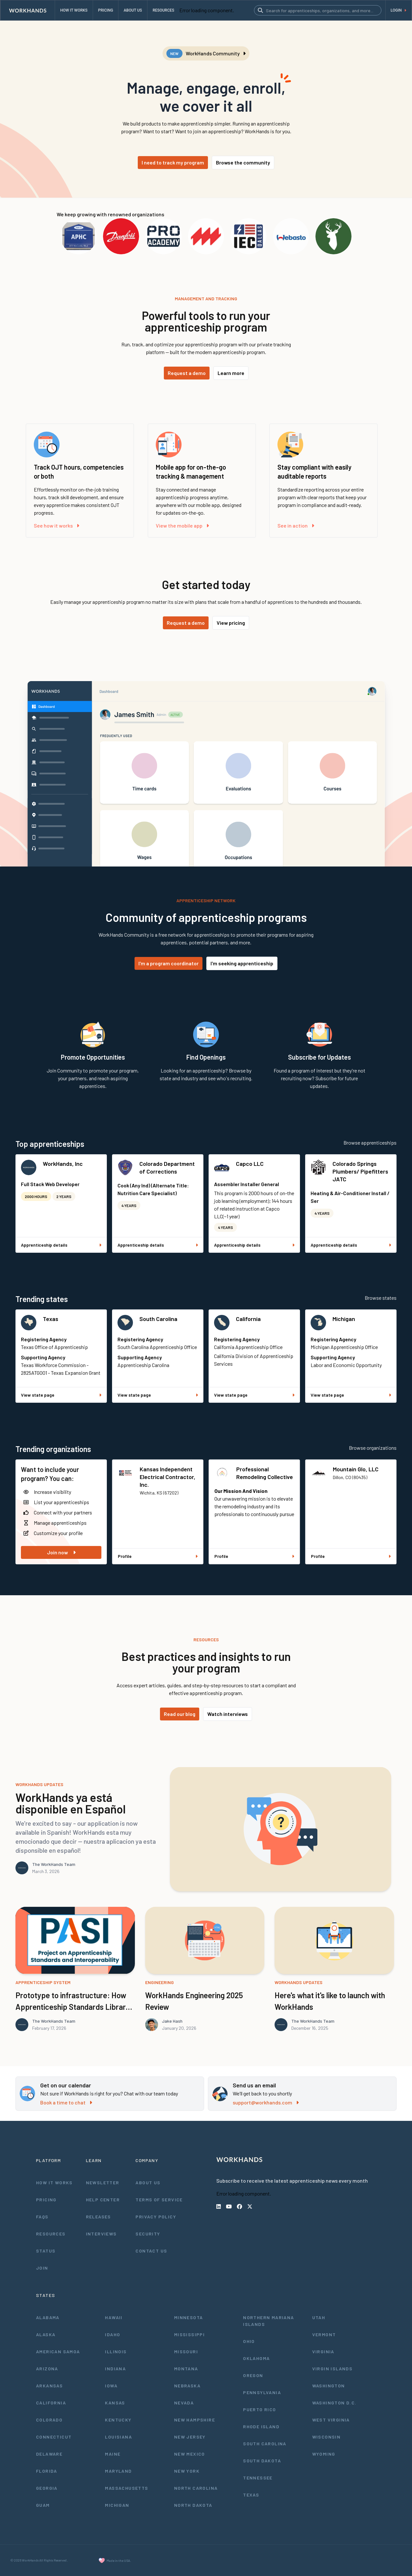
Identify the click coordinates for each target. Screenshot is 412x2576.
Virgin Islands (332, 2368)
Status (45, 2250)
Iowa (111, 2385)
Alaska (45, 2334)
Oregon (253, 2375)
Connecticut (53, 2437)
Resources (51, 2233)
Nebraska (187, 2385)
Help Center (103, 2199)
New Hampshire (194, 2419)
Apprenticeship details (61, 1245)
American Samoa (58, 2351)
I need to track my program (173, 162)
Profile (158, 1556)
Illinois (115, 2351)
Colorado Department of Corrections (167, 1167)
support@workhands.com (266, 2102)
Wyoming (323, 2454)
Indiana (115, 2368)
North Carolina (196, 2488)
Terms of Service (159, 2199)
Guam (43, 2505)
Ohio (249, 2341)
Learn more (231, 373)
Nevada (184, 2402)
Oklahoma (256, 2358)
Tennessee (258, 2477)
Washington (328, 2385)
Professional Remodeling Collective (264, 1473)
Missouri (186, 2351)
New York (187, 2471)
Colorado (49, 2419)
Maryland (118, 2471)
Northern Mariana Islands (268, 2321)
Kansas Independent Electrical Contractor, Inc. (167, 1477)
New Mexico (189, 2454)
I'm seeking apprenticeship (242, 963)
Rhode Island (261, 2426)
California (248, 1318)
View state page (61, 1395)
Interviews (101, 2233)
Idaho (112, 2334)
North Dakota (193, 2505)
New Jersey (190, 2437)
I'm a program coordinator (168, 963)
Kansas (115, 2402)
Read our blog (179, 1714)
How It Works (54, 2182)
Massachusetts (126, 2488)
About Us (148, 2182)
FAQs (42, 2216)
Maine (112, 2454)
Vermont (324, 2334)
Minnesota (188, 2317)
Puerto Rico (259, 2409)
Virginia (323, 2351)
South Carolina (158, 1318)
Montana (186, 2368)
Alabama (48, 2317)
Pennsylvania (262, 2392)
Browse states (381, 1298)
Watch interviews (227, 1714)
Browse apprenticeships (370, 1142)
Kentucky (118, 2419)
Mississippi (189, 2334)
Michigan (343, 1318)
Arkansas (49, 2385)
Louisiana (118, 2437)
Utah (318, 2317)
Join (42, 2268)
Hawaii (113, 2317)
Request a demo (187, 373)
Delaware (49, 2454)
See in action (295, 525)
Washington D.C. (334, 2402)
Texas (50, 1318)
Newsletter (102, 2182)
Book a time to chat (66, 2102)
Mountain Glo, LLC (356, 1469)
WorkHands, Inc (63, 1163)
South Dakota (262, 2460)
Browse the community (243, 162)
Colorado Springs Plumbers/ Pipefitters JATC (360, 1171)
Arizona (47, 2368)
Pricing (46, 2199)
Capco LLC (250, 1163)
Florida (46, 2471)
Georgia (47, 2488)
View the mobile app (182, 525)
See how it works (56, 525)
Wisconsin (326, 2437)
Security (148, 2233)
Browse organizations (373, 1448)
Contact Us (151, 2250)
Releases (98, 2216)
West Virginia (331, 2419)
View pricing (231, 623)
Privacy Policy (156, 2216)
